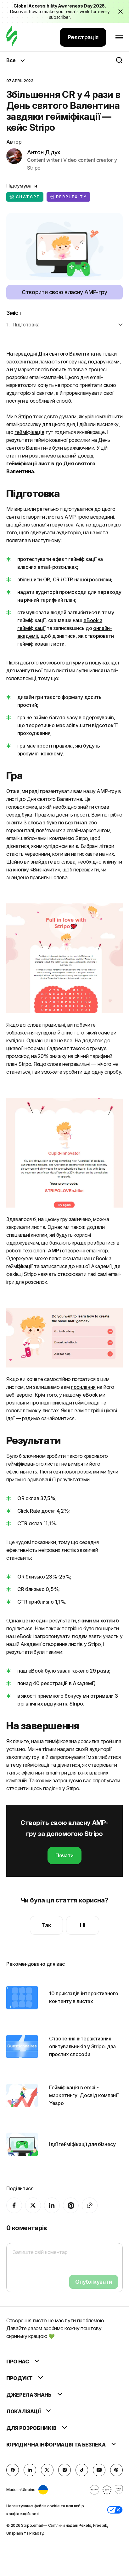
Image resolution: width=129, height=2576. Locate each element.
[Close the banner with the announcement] (120, 11)
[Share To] (90, 2205)
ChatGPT (24, 196)
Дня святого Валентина (66, 354)
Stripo (25, 416)
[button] (115, 2510)
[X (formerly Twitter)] (33, 2205)
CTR (68, 579)
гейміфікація (29, 432)
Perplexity (68, 196)
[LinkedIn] (52, 2205)
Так (46, 1925)
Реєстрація (83, 37)
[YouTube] (99, 2470)
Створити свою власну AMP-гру (64, 292)
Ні (82, 1925)
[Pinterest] (71, 2205)
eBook (90, 1395)
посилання (83, 1387)
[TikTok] (82, 2470)
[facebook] (14, 2205)
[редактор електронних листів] (11, 37)
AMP (53, 1250)
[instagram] (64, 2470)
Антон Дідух (43, 152)
